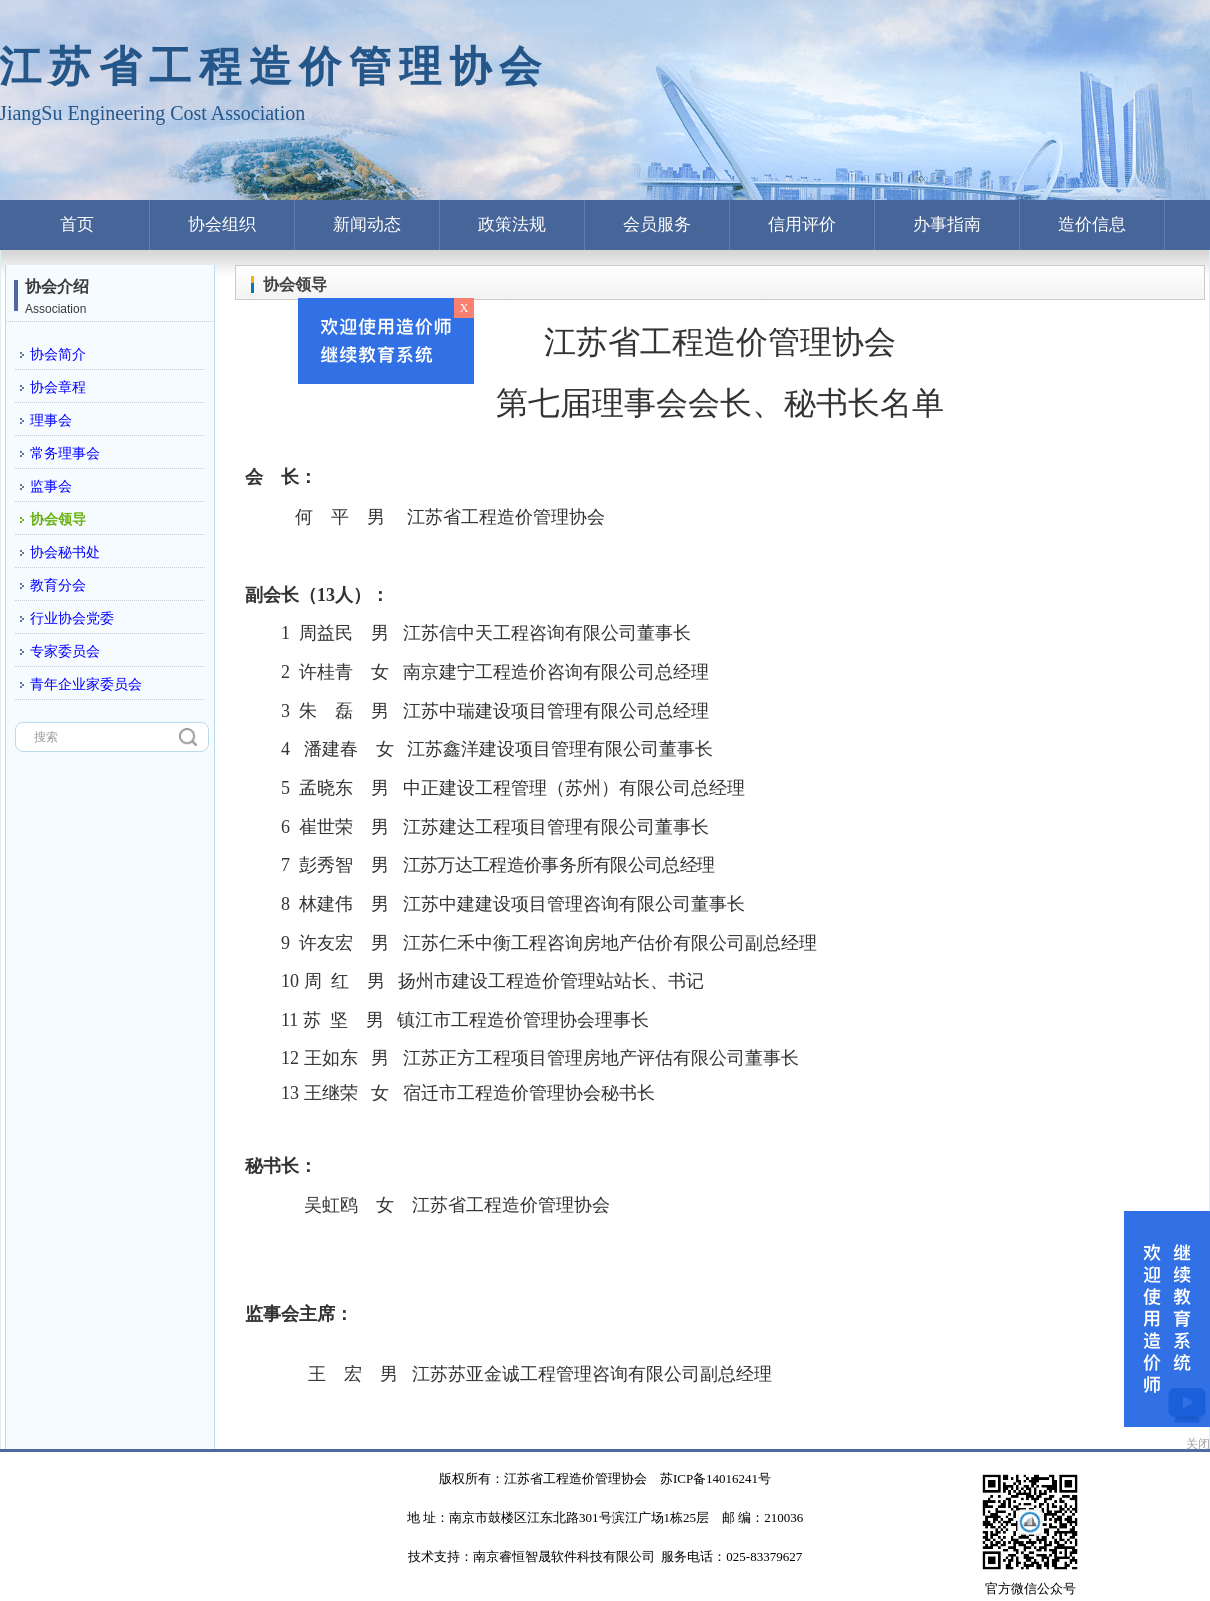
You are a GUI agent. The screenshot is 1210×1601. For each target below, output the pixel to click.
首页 (77, 224)
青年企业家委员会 (86, 684)
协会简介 (58, 354)
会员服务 (657, 224)
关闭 (1198, 1444)
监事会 (51, 486)
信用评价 (802, 224)
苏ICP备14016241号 (715, 1478)
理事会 (51, 420)
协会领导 (58, 519)
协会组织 (222, 224)
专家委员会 (65, 651)
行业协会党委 (72, 618)
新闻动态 (367, 224)
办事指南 (947, 224)
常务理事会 (65, 453)
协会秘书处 (65, 552)
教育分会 (58, 585)
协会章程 (58, 387)
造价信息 (1092, 224)
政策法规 (512, 224)
